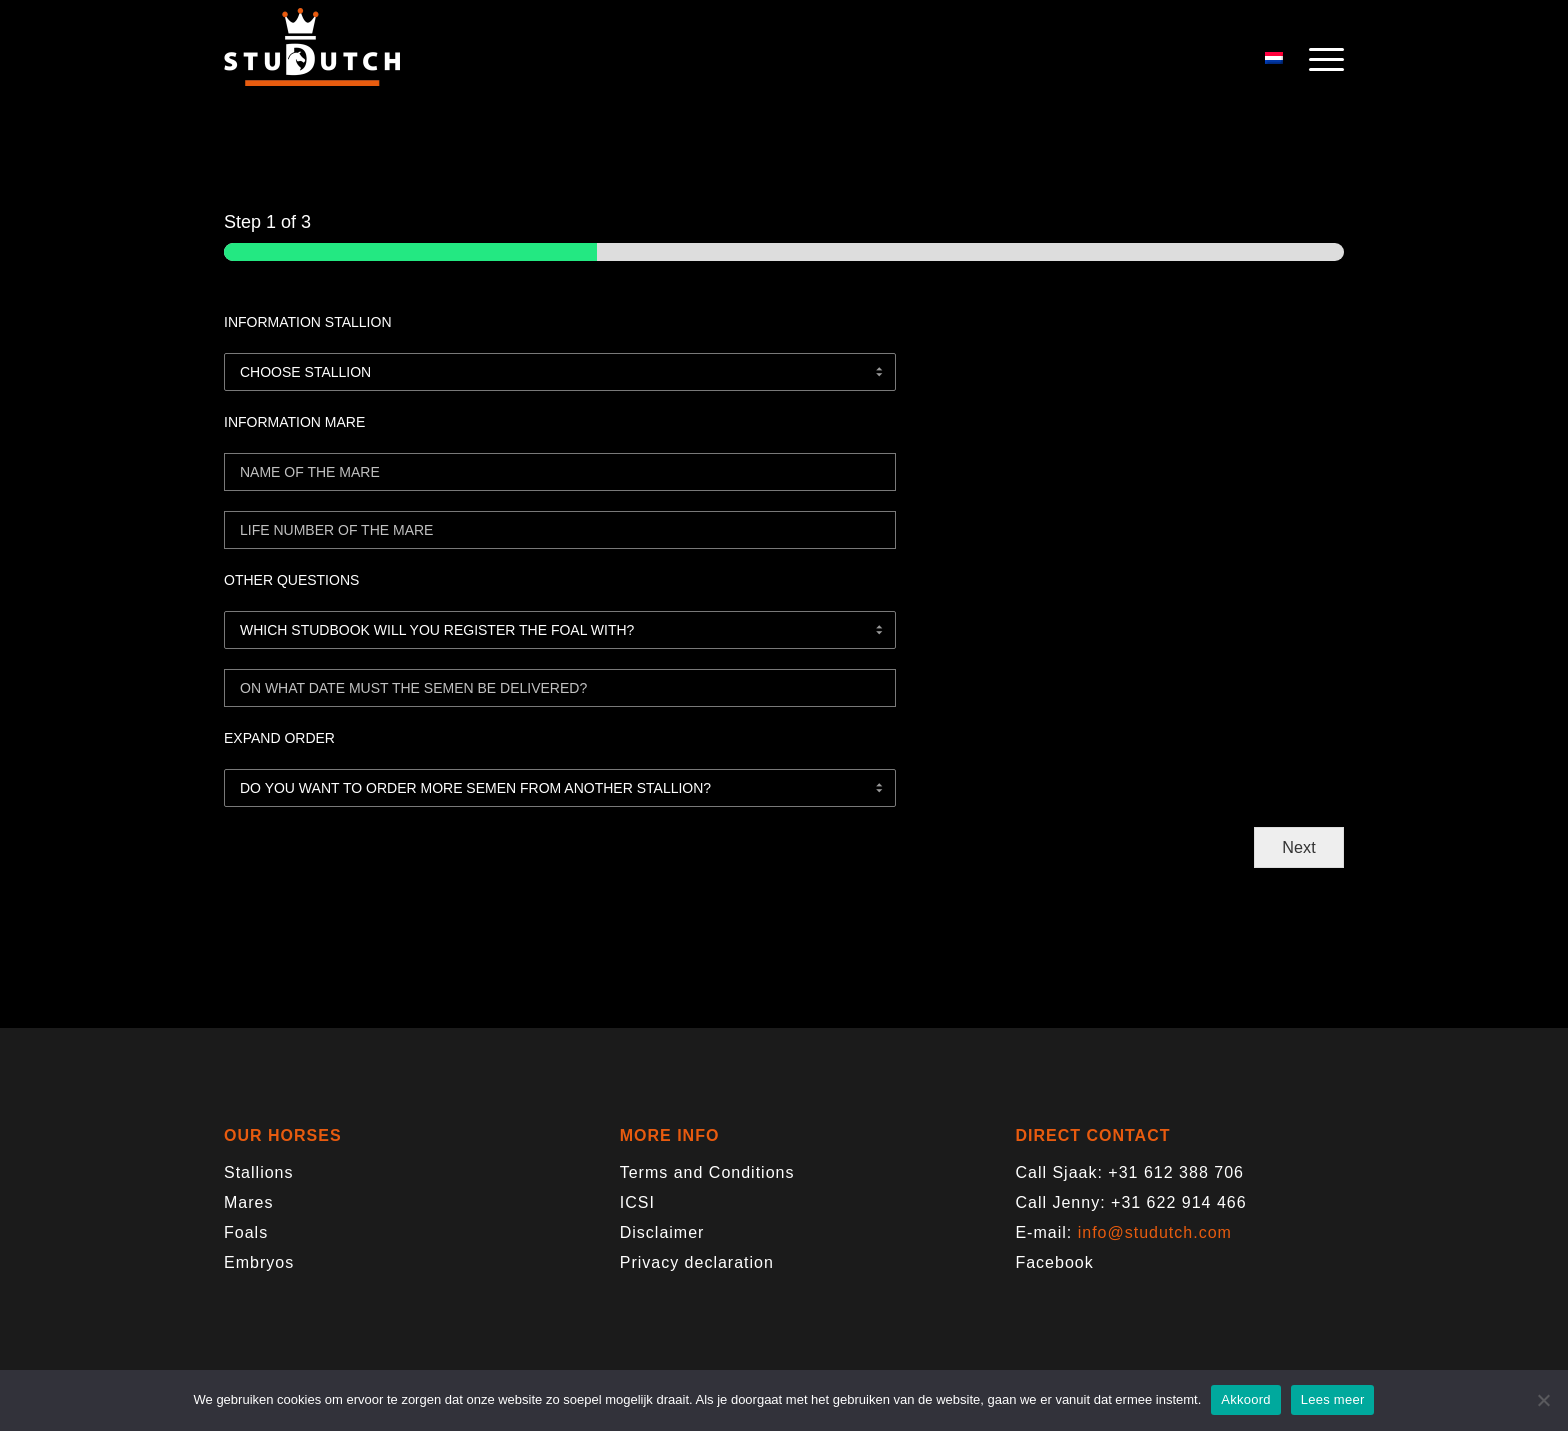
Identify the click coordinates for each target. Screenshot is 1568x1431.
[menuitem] (1320, 60)
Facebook (1054, 1262)
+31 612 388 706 (1176, 1172)
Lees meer (1333, 1399)
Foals (246, 1232)
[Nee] (1543, 1400)
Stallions (258, 1172)
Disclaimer (662, 1232)
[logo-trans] (312, 60)
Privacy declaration (697, 1262)
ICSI (637, 1202)
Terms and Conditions (707, 1172)
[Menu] (1320, 60)
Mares (248, 1202)
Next (1298, 847)
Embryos (259, 1262)
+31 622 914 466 (1179, 1202)
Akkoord (1245, 1399)
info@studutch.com (1155, 1232)
